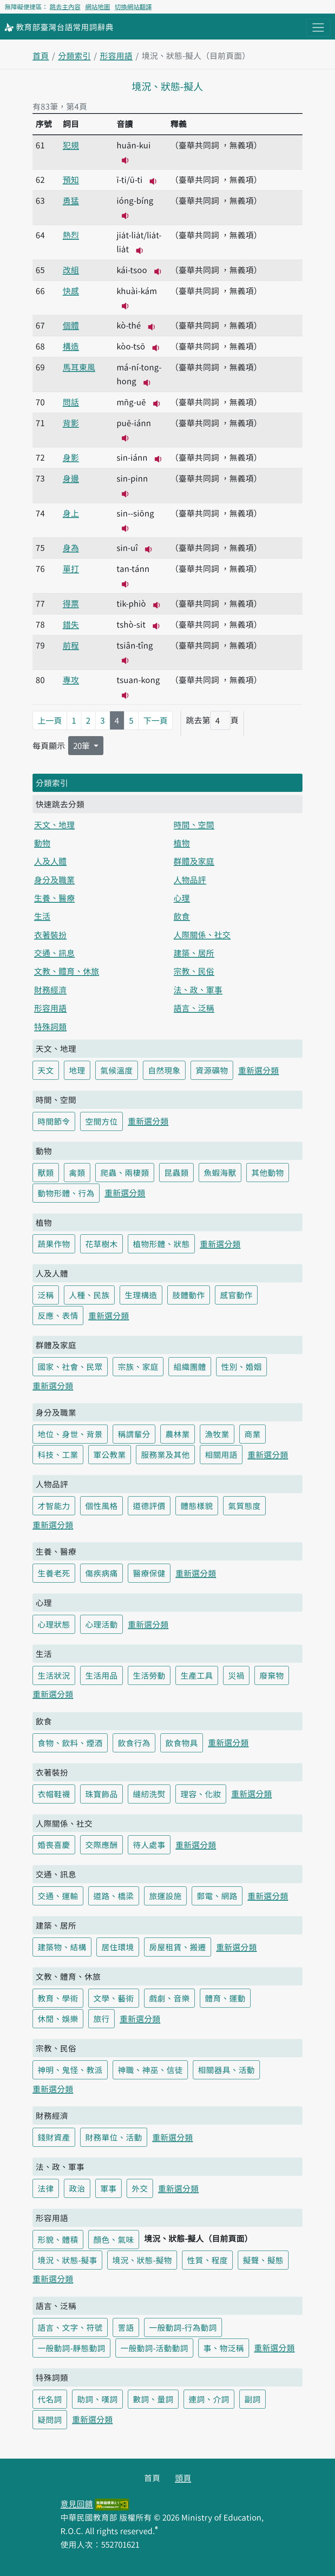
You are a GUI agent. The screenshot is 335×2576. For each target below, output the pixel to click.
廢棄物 (271, 1675)
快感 (71, 290)
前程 (71, 645)
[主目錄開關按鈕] (318, 28)
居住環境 (117, 1947)
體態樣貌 (196, 1505)
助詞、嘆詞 (97, 2399)
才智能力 (54, 1505)
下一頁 (155, 720)
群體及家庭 (194, 861)
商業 (252, 1434)
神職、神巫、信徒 (150, 2069)
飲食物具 (181, 1742)
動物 (42, 842)
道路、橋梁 (113, 1895)
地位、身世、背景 (70, 1434)
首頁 (41, 55)
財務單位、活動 (113, 2137)
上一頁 (50, 720)
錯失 (71, 624)
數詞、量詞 (153, 2399)
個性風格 (101, 1505)
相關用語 (221, 1454)
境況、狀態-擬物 (142, 2260)
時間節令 (54, 1121)
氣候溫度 (116, 1070)
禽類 (77, 1172)
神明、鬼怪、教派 (70, 2069)
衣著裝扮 (50, 934)
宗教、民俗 (194, 971)
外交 (140, 2188)
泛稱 (46, 1295)
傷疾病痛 (101, 1573)
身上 (71, 513)
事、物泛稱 (223, 2348)
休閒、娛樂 (58, 2018)
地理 (77, 1070)
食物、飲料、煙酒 (70, 1742)
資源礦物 (212, 1070)
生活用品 (101, 1675)
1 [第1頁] (74, 720)
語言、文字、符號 (70, 2327)
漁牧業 (217, 1434)
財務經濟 (50, 989)
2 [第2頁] (88, 720)
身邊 (71, 478)
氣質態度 (244, 1505)
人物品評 (190, 879)
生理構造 (141, 1295)
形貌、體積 (58, 2239)
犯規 (71, 145)
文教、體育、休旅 (66, 971)
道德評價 (149, 1505)
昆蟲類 (176, 1172)
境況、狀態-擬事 (67, 2260)
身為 (71, 547)
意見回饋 (76, 2503)
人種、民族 (89, 1295)
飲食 (182, 916)
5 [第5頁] (131, 720)
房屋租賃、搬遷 (177, 1947)
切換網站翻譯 (133, 6)
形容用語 (116, 55)
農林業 (177, 1434)
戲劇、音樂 (169, 1998)
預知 (71, 179)
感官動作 (236, 1295)
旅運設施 (165, 1895)
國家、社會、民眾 (70, 1366)
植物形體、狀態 (161, 1243)
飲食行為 (134, 1742)
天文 (46, 1070)
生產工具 (196, 1675)
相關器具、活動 (226, 2069)
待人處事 (149, 1844)
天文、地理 (54, 824)
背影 (71, 422)
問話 (71, 402)
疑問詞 (50, 2419)
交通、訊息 (54, 952)
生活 (42, 916)
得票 (71, 603)
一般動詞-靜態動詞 (71, 2348)
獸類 (46, 1172)
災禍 (236, 1675)
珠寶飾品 (101, 1794)
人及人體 (50, 861)
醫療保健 (149, 1573)
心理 (182, 897)
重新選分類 (258, 1070)
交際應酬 (101, 1844)
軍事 (108, 2188)
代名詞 (50, 2399)
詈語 (126, 2327)
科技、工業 (58, 1454)
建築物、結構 (62, 1947)
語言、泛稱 (194, 1008)
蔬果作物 (54, 1243)
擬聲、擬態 (263, 2260)
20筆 (82, 745)
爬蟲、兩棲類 (124, 1172)
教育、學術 (58, 1998)
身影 (71, 457)
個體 (71, 325)
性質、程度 (207, 2260)
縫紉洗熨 (149, 1794)
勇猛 (71, 200)
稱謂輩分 (134, 1434)
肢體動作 (188, 1295)
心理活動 (101, 1624)
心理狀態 (54, 1624)
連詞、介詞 (209, 2399)
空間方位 (101, 1121)
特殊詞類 (50, 1026)
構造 (71, 346)
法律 (46, 2188)
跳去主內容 (65, 6)
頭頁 (183, 2477)
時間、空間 (194, 824)
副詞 (252, 2399)
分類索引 (74, 55)
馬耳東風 (79, 367)
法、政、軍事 (198, 989)
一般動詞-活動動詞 (154, 2348)
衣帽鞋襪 (54, 1794)
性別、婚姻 (241, 1366)
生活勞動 (149, 1675)
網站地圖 (97, 6)
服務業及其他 (165, 1454)
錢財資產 (54, 2137)
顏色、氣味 (113, 2239)
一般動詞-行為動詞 (183, 2327)
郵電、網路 (217, 1895)
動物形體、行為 (66, 1193)
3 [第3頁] (102, 720)
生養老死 (54, 1573)
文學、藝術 (113, 1998)
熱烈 (71, 235)
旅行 (101, 2018)
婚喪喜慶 (54, 1844)
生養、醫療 (54, 897)
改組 (71, 269)
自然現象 (164, 1070)
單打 (71, 568)
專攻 (71, 679)
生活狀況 (54, 1675)
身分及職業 (54, 879)
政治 (77, 2188)
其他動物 (267, 1172)
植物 (182, 842)
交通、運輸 (58, 1895)
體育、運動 (225, 1998)
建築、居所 (194, 952)
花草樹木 (101, 1243)
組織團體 (190, 1366)
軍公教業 (109, 1454)
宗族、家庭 (138, 1366)
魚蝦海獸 (220, 1172)
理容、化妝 (200, 1794)
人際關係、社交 (202, 934)
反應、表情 (58, 1315)
